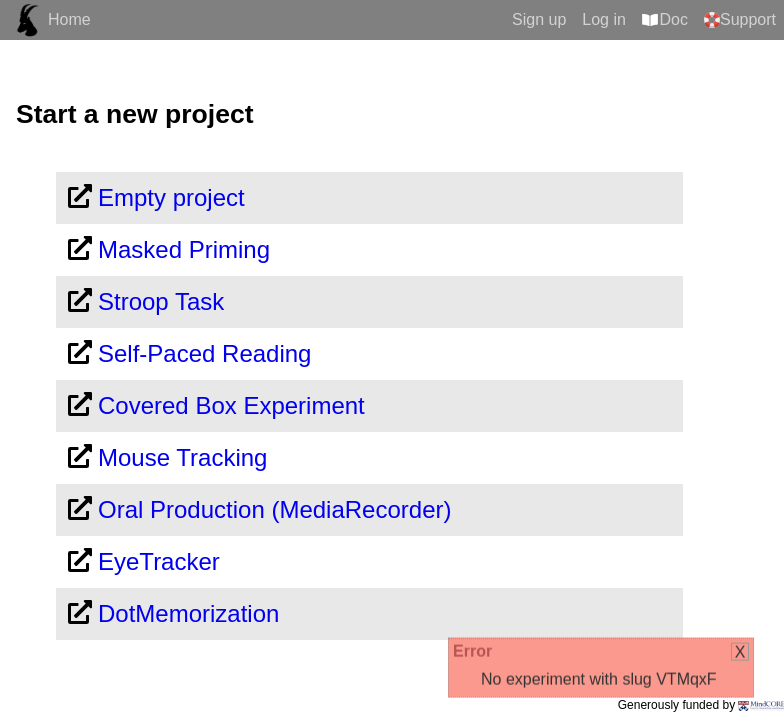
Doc (674, 19)
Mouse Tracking (182, 457)
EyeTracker (159, 561)
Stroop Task (161, 301)
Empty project (171, 197)
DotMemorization (188, 613)
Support (748, 19)
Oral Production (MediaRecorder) (274, 509)
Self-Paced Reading (204, 353)
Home (69, 19)
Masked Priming (184, 249)
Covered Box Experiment (231, 405)
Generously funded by (701, 705)
